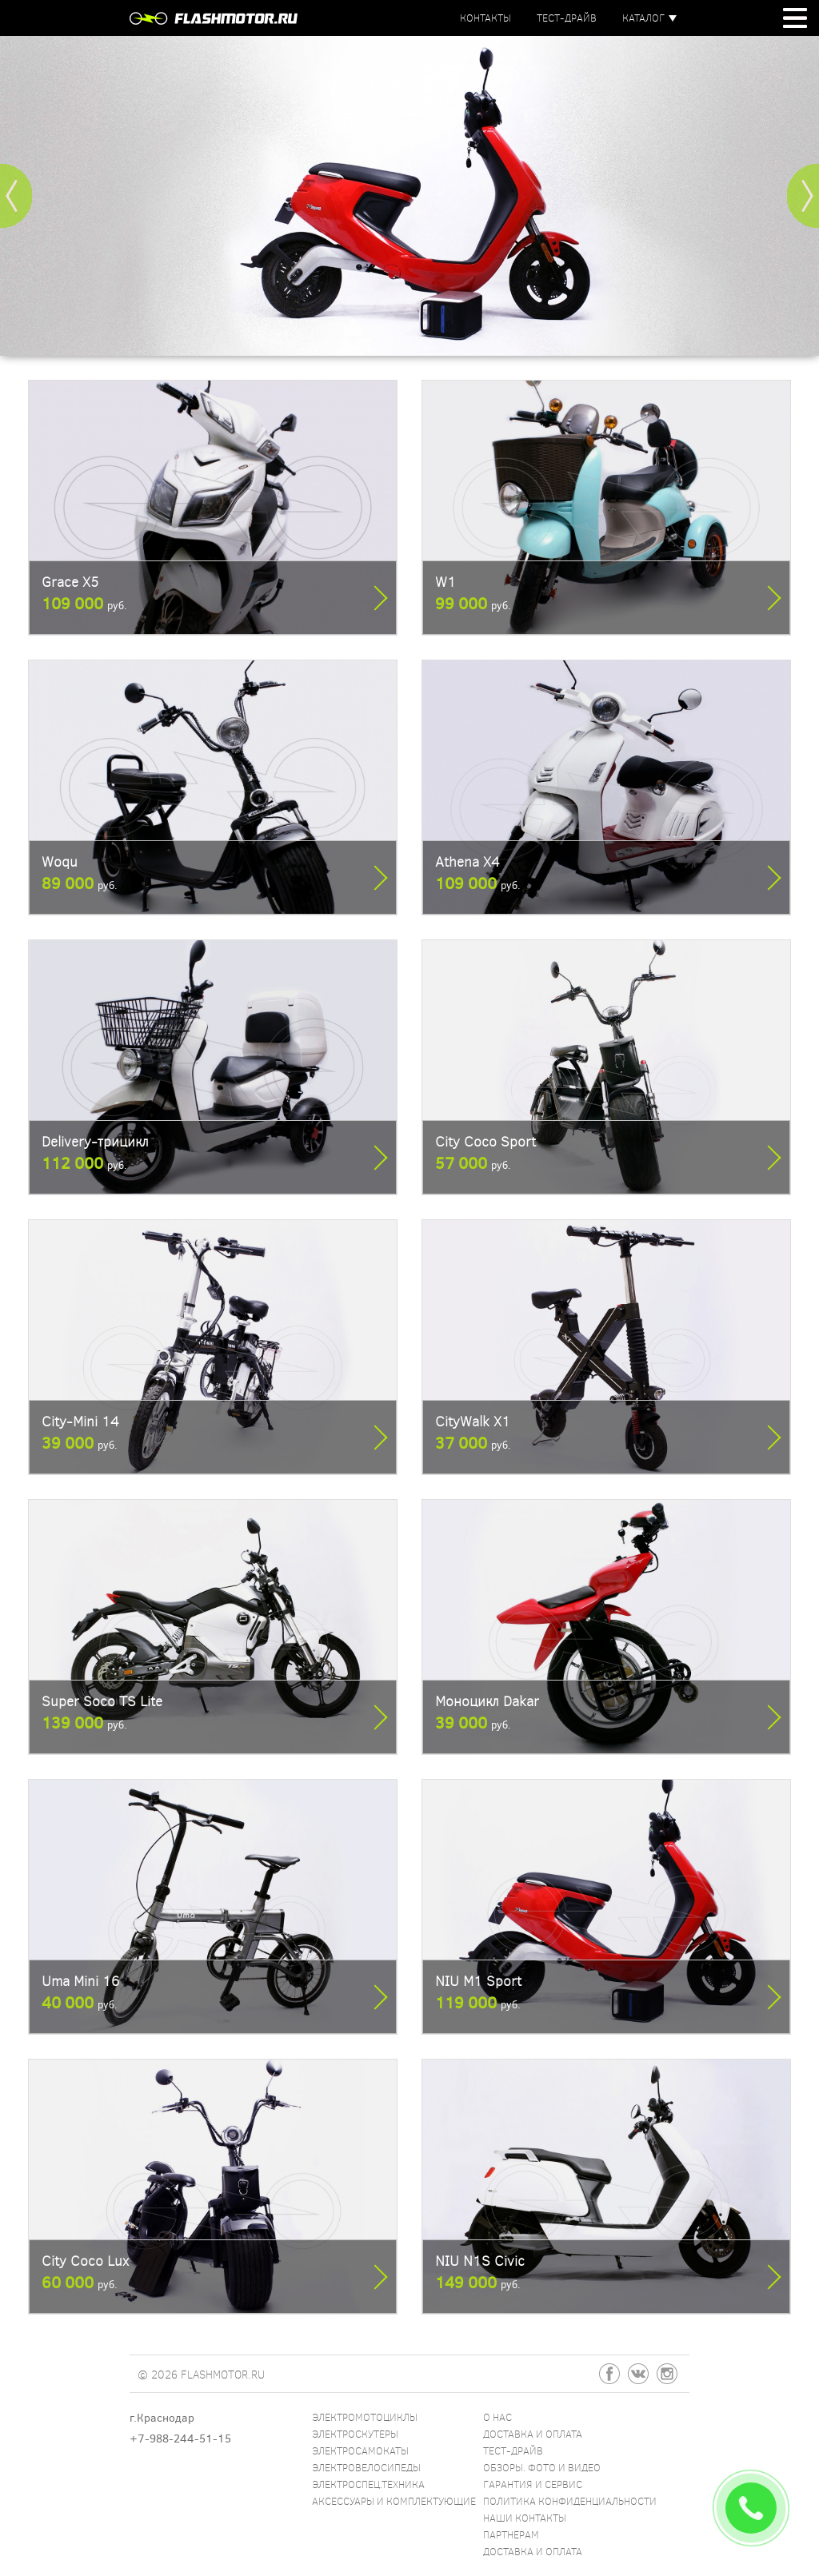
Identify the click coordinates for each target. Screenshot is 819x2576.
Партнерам (511, 2534)
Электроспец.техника (368, 2484)
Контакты (485, 17)
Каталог (643, 17)
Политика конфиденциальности (570, 2501)
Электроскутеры (355, 2433)
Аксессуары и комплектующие (394, 2501)
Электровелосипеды (366, 2467)
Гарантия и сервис (532, 2484)
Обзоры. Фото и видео (542, 2467)
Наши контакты (524, 2517)
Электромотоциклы (364, 2417)
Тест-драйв (567, 17)
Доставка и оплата (532, 2433)
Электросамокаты (360, 2450)
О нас (497, 2417)
